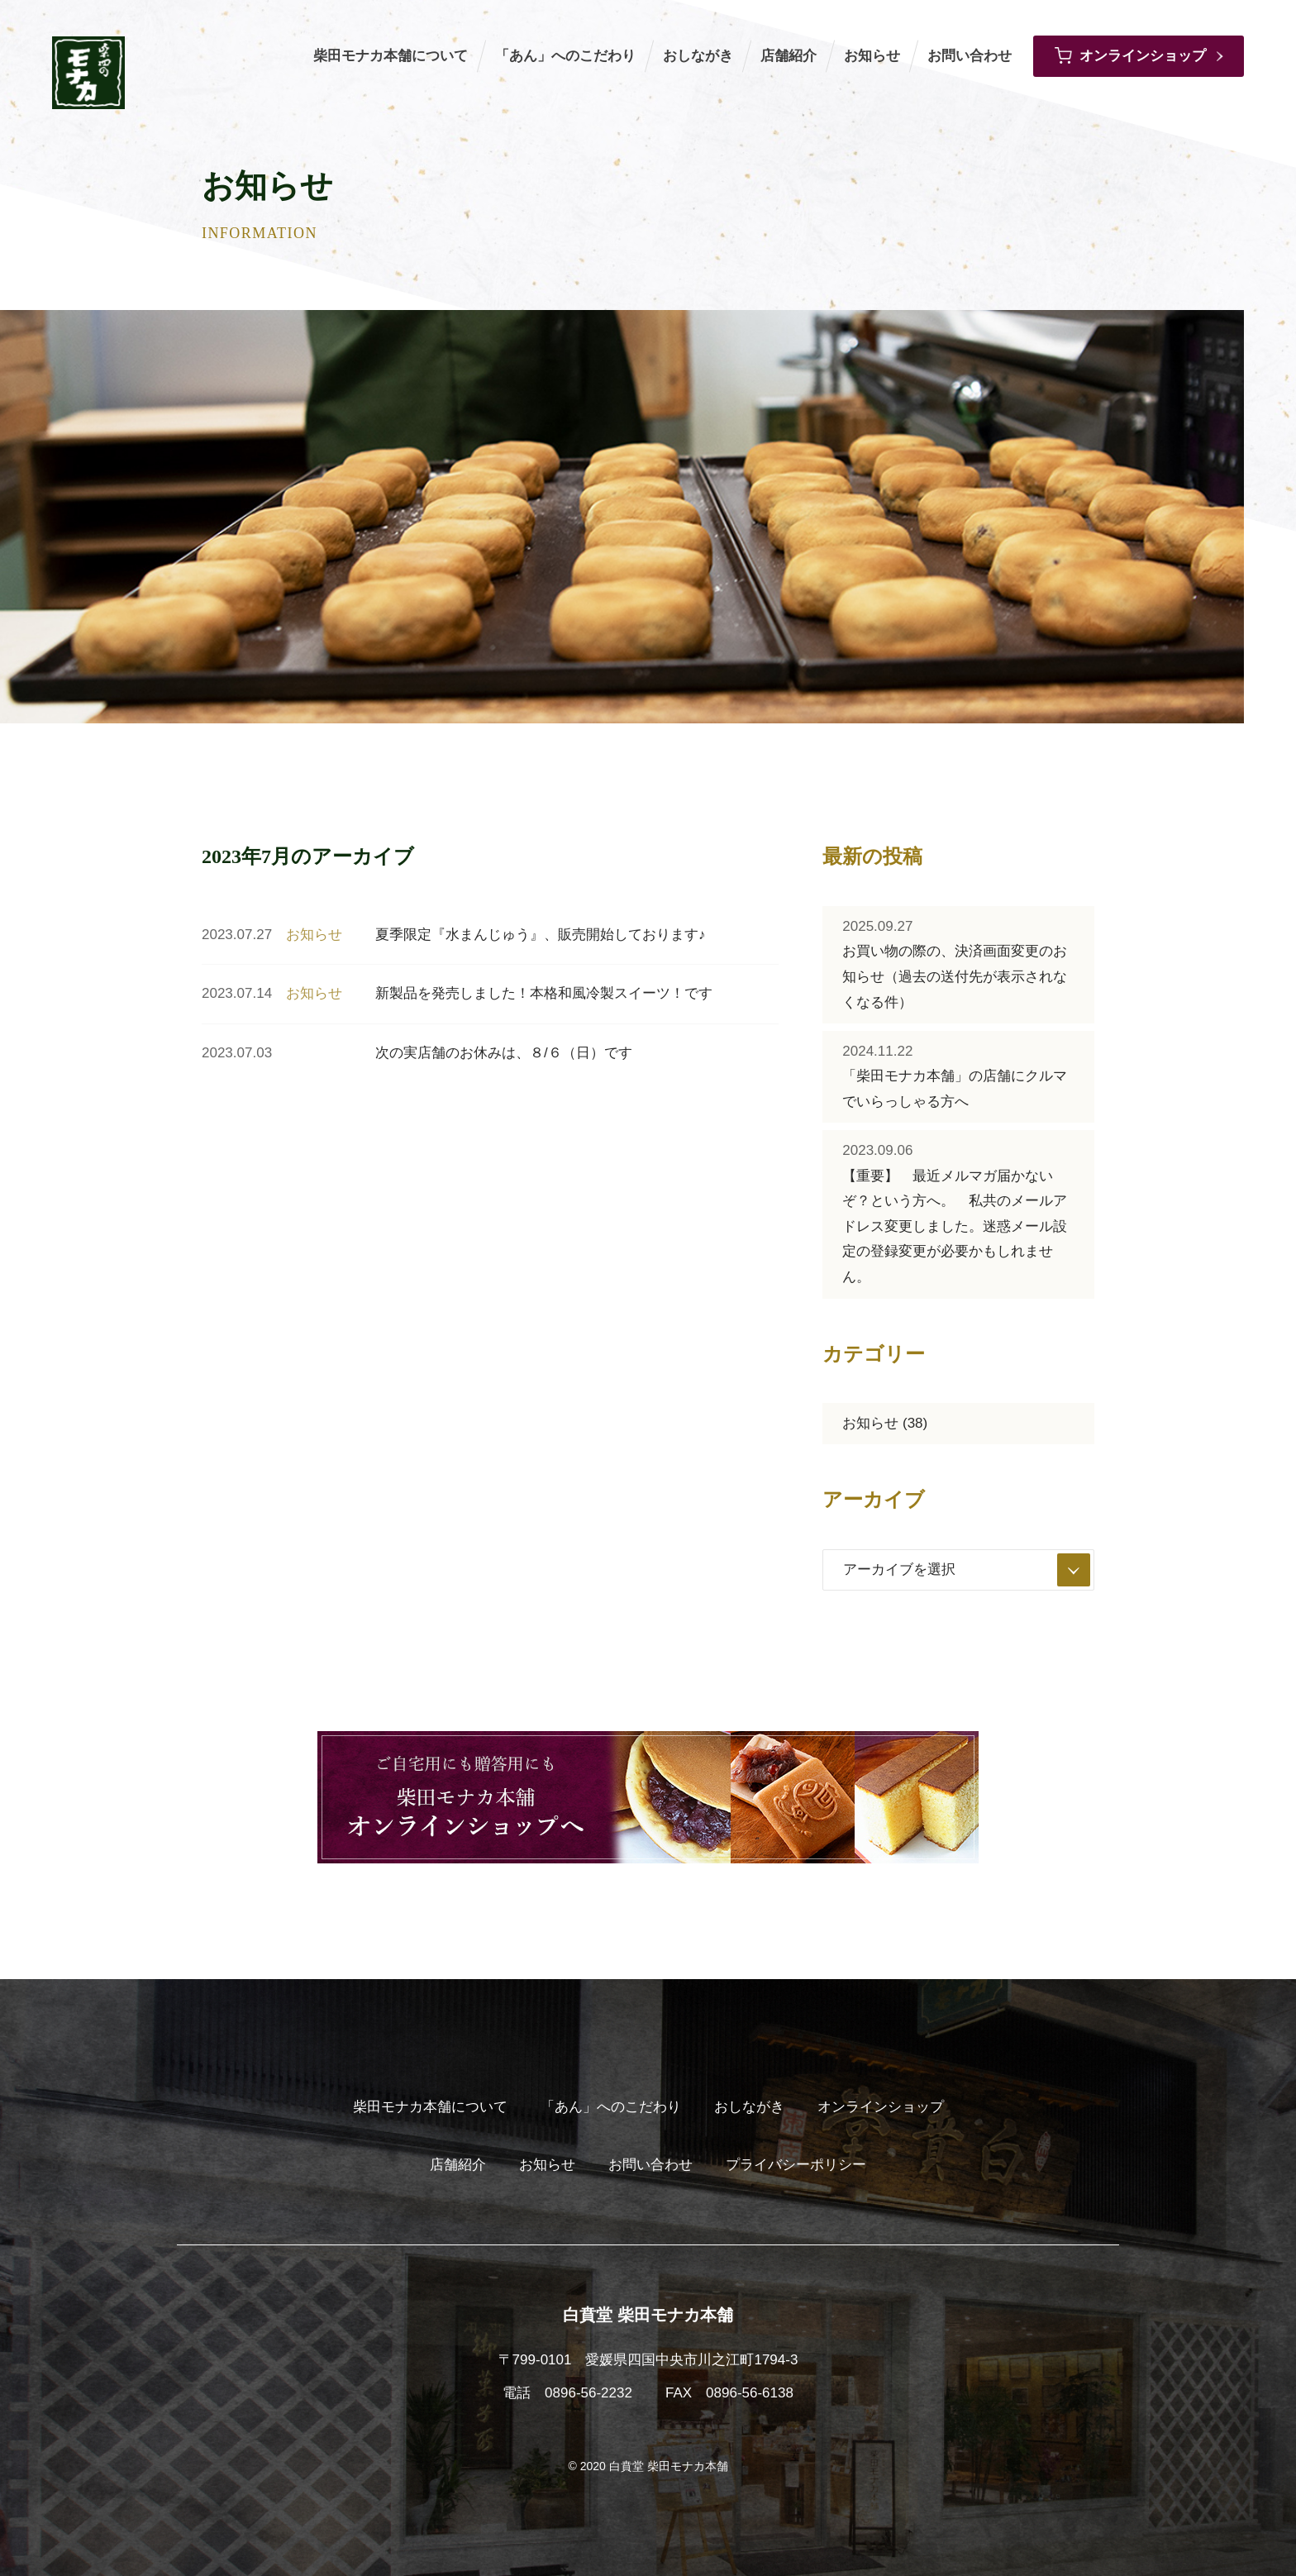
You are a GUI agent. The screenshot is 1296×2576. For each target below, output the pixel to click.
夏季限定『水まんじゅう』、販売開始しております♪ (540, 934)
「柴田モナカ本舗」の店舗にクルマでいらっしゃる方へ (954, 1074)
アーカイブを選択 (966, 1569)
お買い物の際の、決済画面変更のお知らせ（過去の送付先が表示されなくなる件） (954, 962)
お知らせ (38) (884, 1423)
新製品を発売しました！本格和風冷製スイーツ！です (543, 993)
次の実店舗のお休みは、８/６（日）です (503, 1053)
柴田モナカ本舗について (390, 56)
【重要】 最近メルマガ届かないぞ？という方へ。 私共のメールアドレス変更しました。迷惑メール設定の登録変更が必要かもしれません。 (954, 1211)
